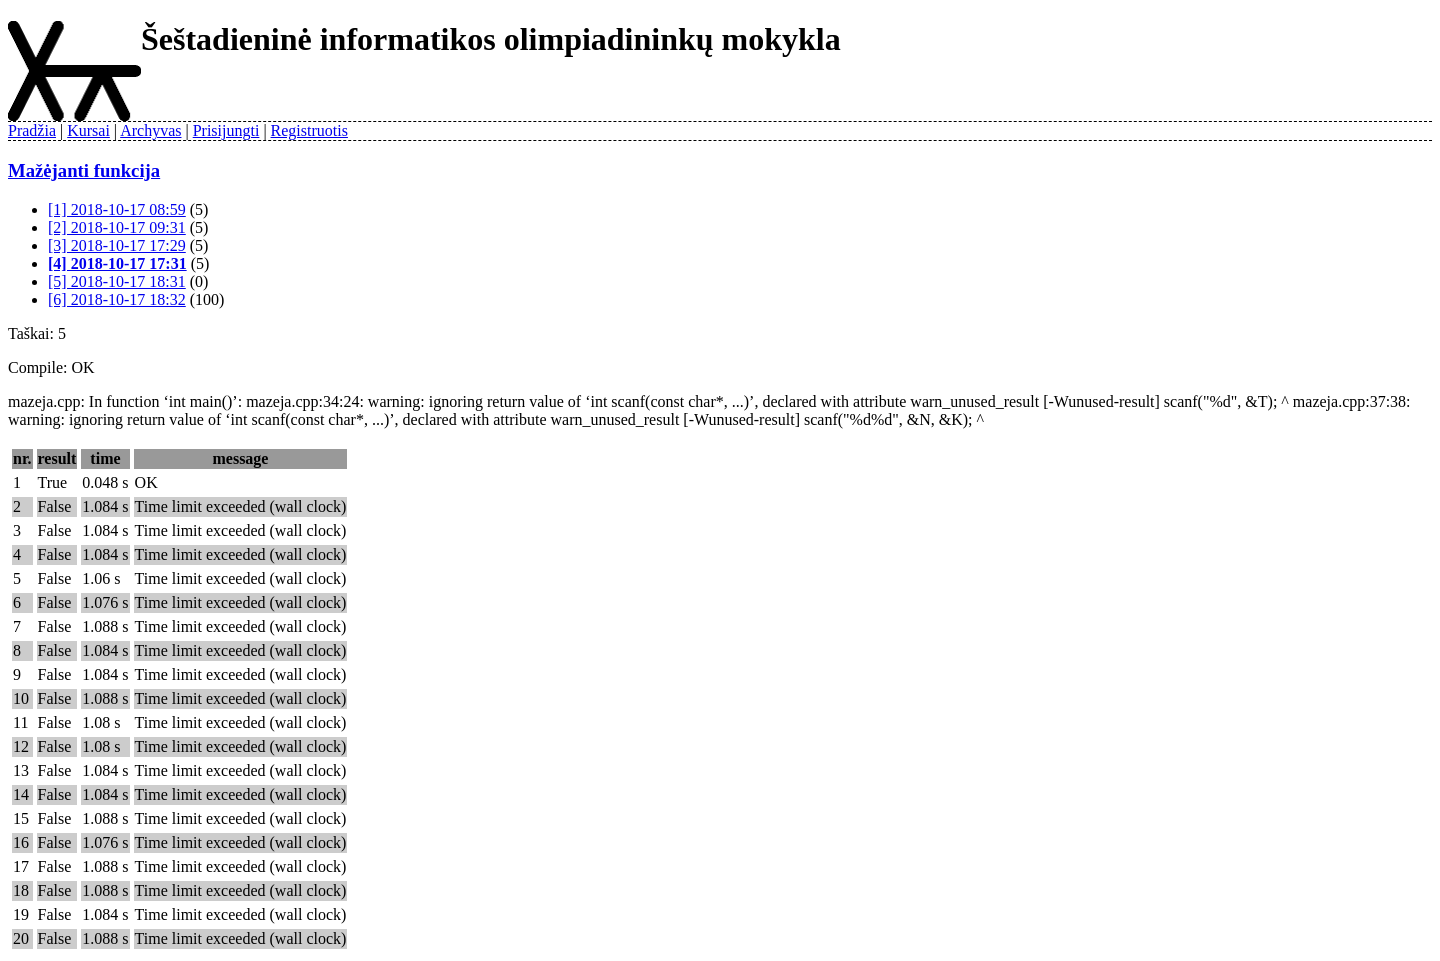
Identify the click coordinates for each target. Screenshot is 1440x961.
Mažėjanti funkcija (84, 170)
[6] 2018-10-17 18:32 (117, 299)
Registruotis (309, 130)
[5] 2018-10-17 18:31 (117, 281)
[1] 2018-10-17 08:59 (117, 209)
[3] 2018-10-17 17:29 (117, 245)
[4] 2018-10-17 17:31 (117, 263)
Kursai (88, 130)
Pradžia (32, 130)
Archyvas (150, 130)
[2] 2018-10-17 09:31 (117, 227)
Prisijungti (226, 130)
